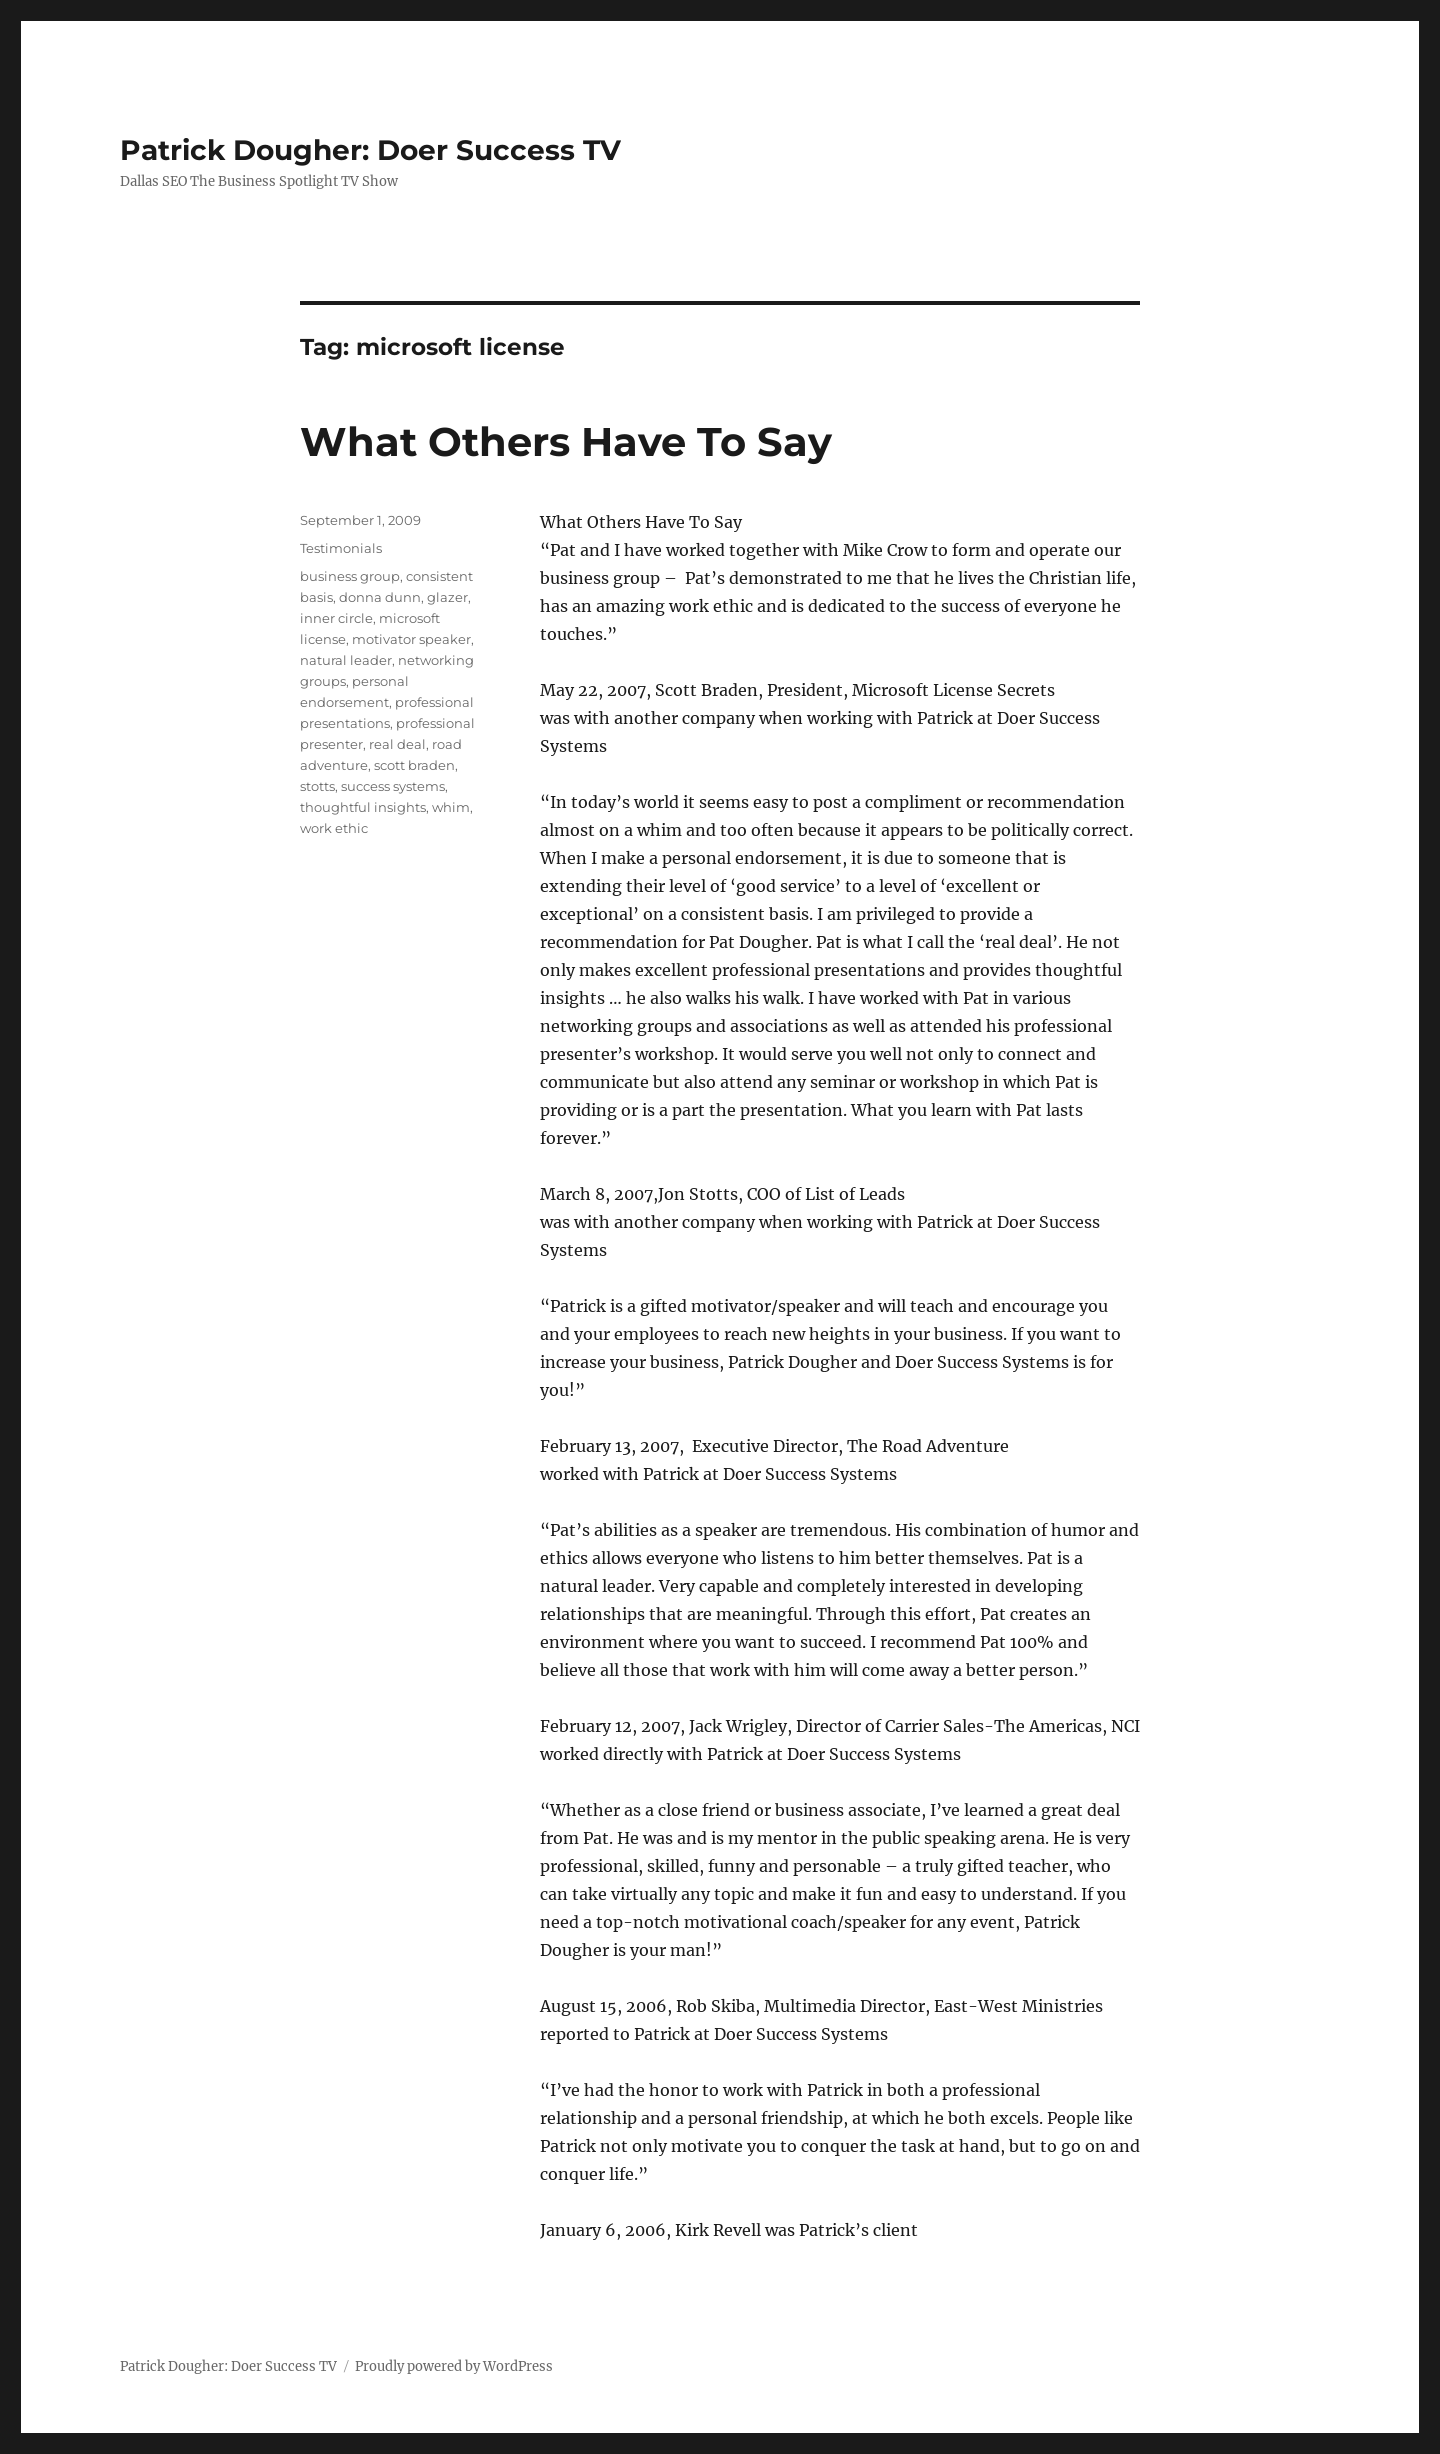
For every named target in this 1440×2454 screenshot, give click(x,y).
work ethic (334, 828)
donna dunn (380, 597)
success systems (393, 786)
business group (350, 576)
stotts (317, 786)
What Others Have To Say (566, 441)
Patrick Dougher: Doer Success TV (370, 150)
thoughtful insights (363, 807)
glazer (447, 597)
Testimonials (341, 548)
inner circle (336, 618)
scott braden (414, 765)
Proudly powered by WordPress (454, 2366)
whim (451, 807)
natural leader (346, 660)
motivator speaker (411, 639)
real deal (397, 744)
